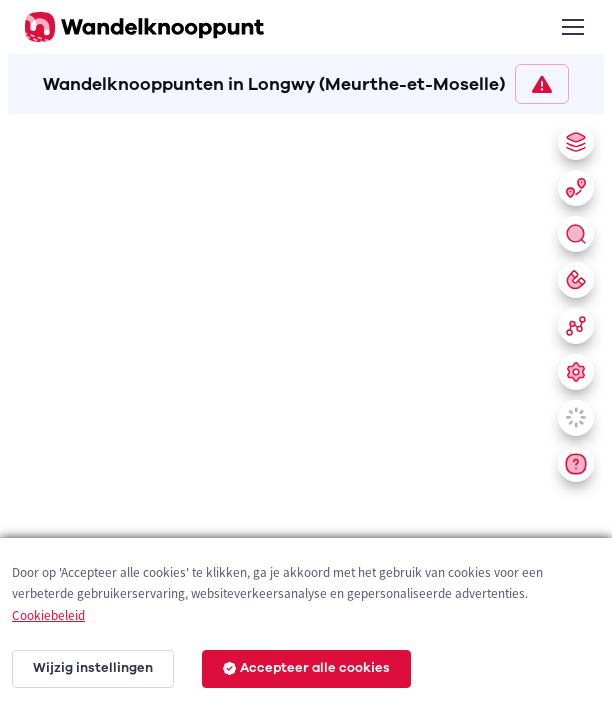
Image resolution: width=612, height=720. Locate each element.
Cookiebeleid (48, 615)
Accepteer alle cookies (306, 668)
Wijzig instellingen (93, 668)
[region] (306, 413)
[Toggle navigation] (572, 27)
